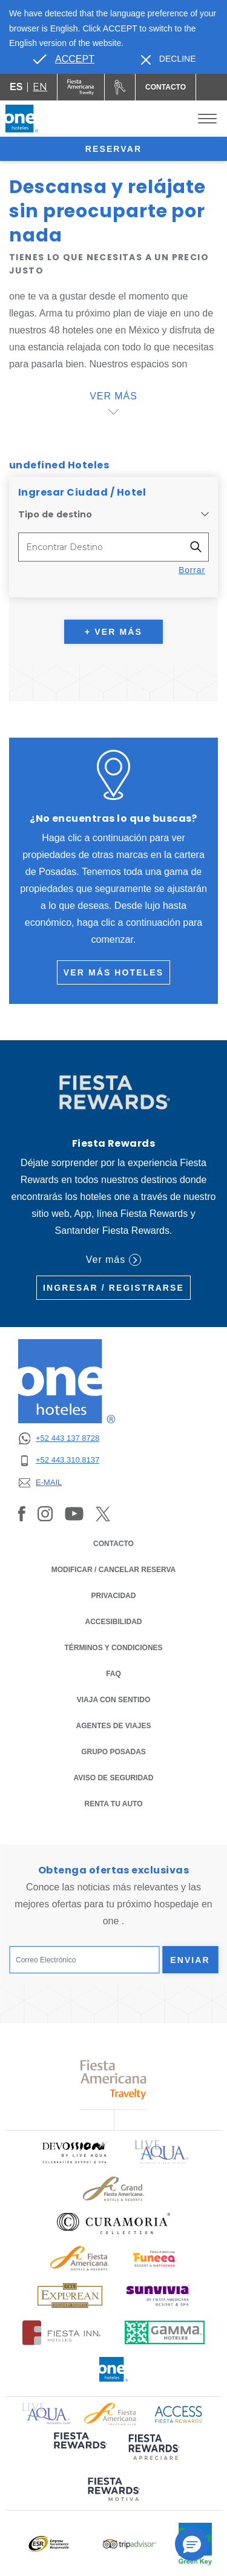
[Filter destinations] (199, 547)
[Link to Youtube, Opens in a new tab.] (74, 1513)
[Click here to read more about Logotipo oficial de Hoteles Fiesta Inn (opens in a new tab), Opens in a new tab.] (61, 2332)
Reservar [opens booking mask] (113, 149)
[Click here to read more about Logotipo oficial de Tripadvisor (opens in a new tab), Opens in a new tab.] (129, 2544)
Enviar (190, 1960)
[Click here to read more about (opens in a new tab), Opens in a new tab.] (79, 2448)
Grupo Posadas (113, 1752)
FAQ (113, 1674)
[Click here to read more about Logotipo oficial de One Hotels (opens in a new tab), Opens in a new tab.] (113, 2369)
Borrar (192, 570)
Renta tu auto (114, 1803)
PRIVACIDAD (113, 1595)
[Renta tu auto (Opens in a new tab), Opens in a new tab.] (120, 87)
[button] (192, 2544)
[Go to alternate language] (63, 59)
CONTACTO (113, 1543)
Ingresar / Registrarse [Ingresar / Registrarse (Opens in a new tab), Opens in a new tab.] (113, 1288)
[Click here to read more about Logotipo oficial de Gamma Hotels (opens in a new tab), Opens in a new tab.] (165, 2332)
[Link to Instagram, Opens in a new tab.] (45, 1513)
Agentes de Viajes (113, 1726)
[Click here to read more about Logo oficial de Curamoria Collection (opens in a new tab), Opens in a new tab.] (113, 2223)
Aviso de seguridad (114, 1778)
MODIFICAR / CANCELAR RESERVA (113, 1569)
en (40, 87)
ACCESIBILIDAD (113, 1621)
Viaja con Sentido (114, 1700)
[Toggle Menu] (207, 118)
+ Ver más (113, 632)
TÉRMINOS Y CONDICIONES (113, 1648)
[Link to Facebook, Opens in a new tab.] (21, 1513)
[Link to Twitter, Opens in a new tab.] (103, 1513)
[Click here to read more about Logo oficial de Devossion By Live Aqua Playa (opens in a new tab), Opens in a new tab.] (74, 2152)
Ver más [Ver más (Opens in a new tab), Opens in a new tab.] (113, 1260)
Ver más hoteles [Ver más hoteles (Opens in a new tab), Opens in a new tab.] (113, 972)
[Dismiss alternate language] (168, 59)
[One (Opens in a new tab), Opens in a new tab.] (81, 87)
